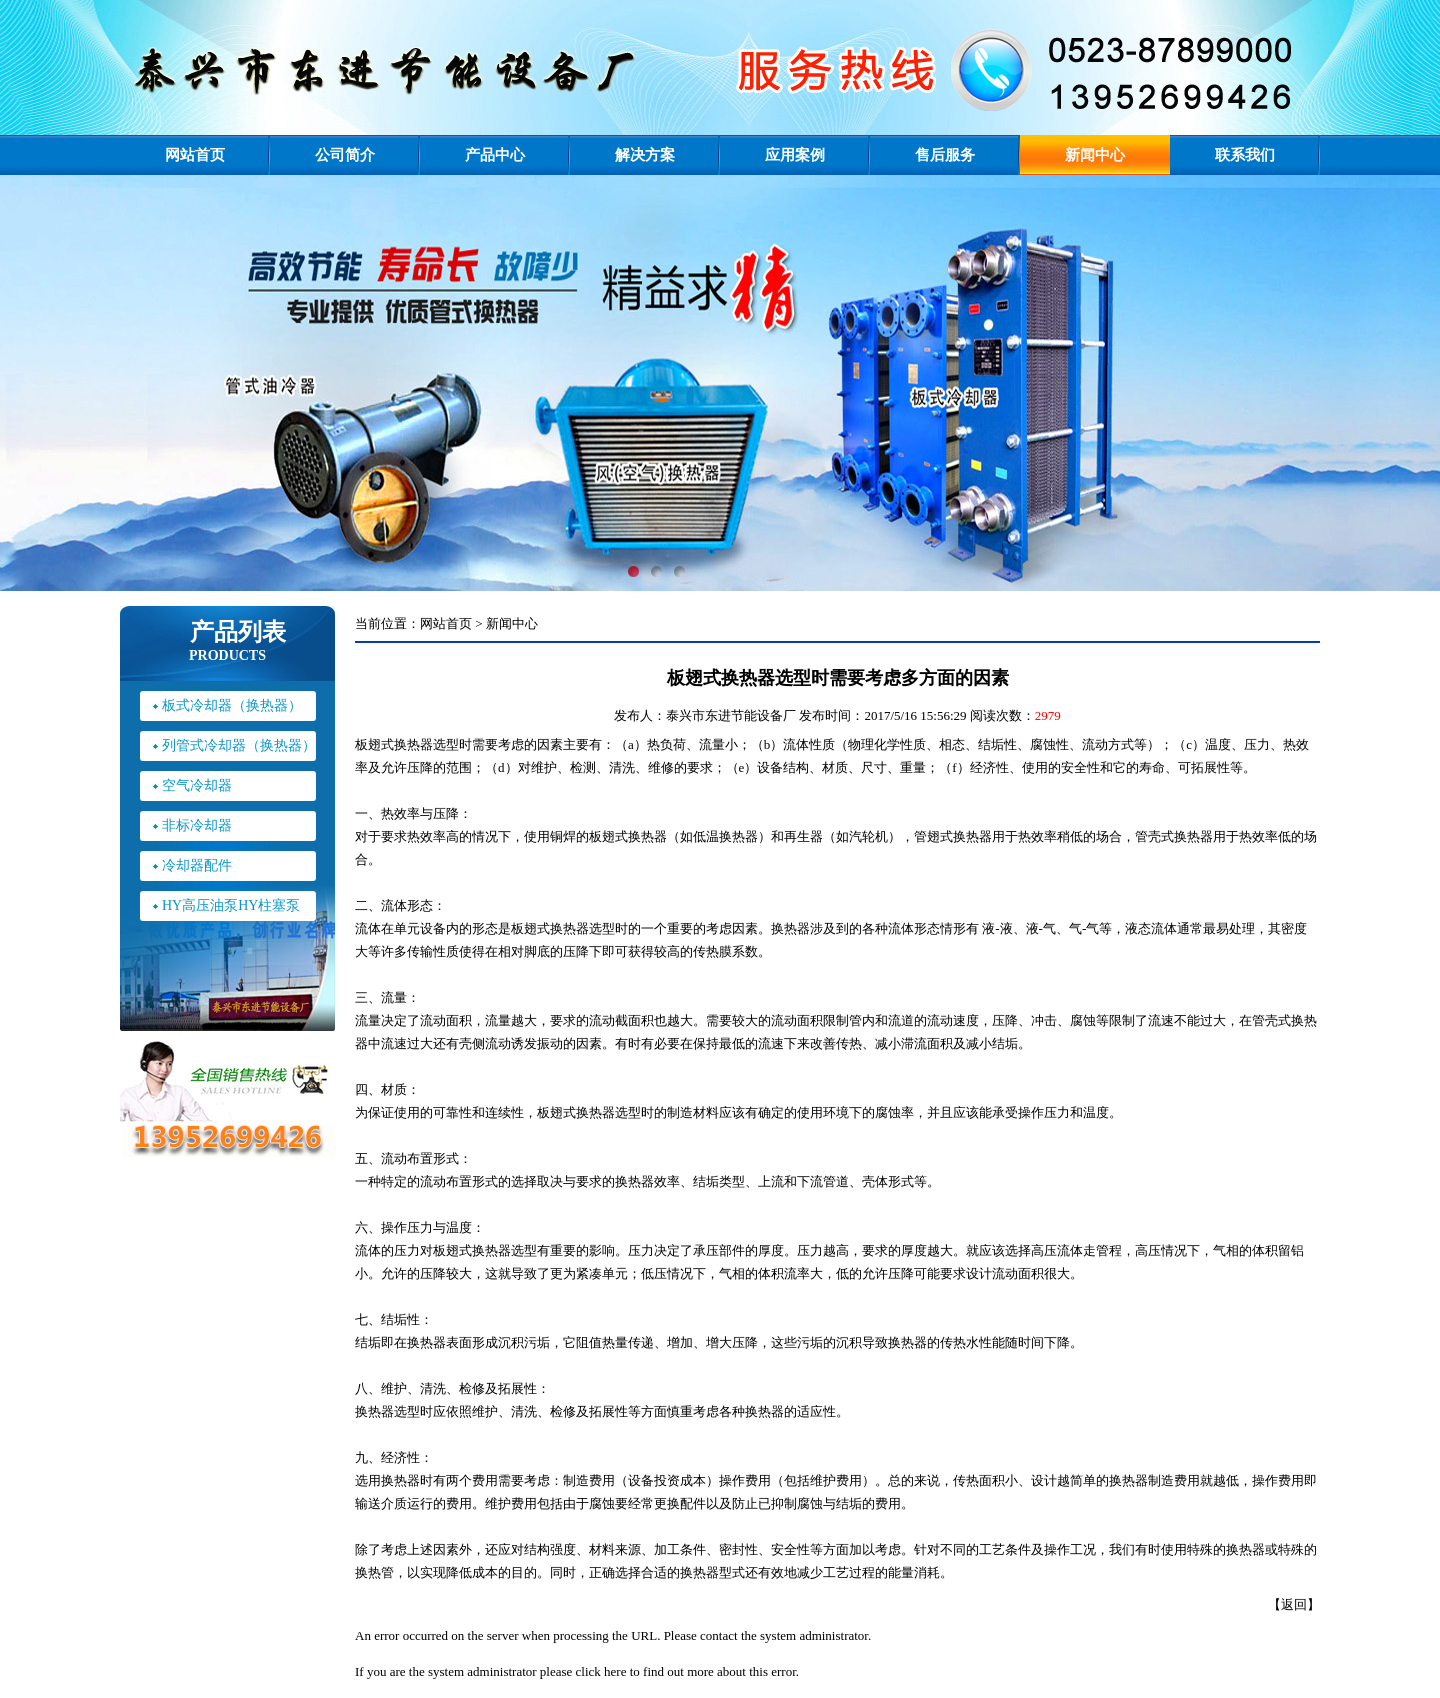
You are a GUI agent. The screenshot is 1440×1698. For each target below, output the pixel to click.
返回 (1294, 1604)
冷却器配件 (197, 865)
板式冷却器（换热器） (232, 705)
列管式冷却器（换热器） (239, 745)
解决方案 (645, 155)
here (615, 1671)
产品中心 (495, 155)
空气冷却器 (197, 785)
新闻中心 (1095, 155)
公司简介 (345, 155)
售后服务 (945, 155)
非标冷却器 (197, 825)
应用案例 (795, 155)
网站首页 (195, 155)
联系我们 (1245, 155)
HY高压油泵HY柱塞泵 (231, 905)
